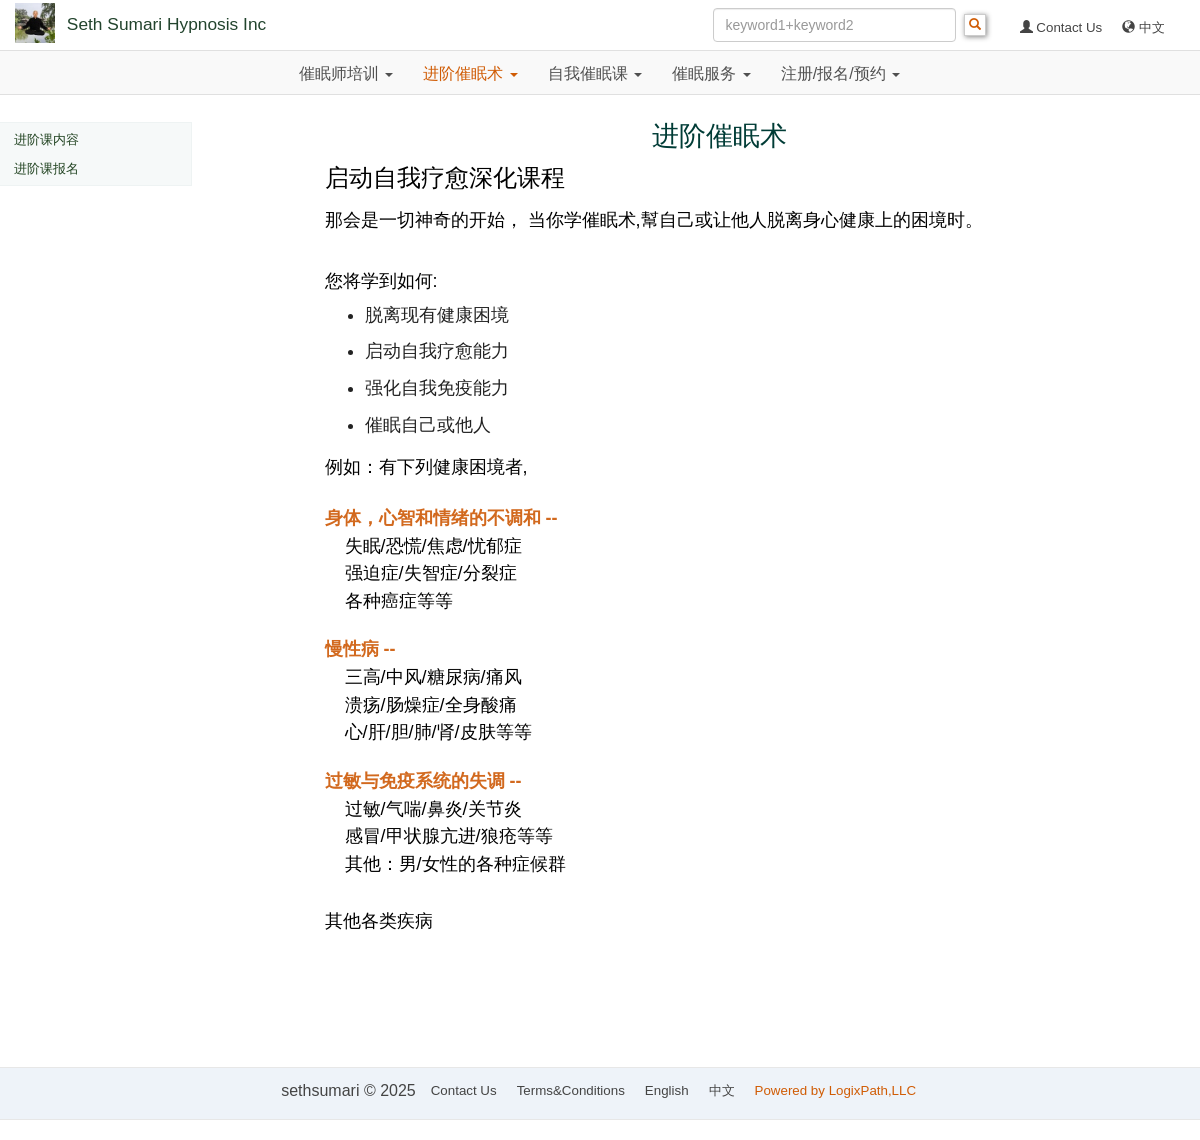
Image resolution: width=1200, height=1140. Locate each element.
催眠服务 (711, 73)
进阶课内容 (46, 139)
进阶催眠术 (470, 73)
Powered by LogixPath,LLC (837, 1090)
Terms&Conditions (571, 1090)
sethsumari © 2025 (348, 1090)
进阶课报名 (46, 168)
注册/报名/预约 (840, 73)
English (667, 1090)
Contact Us (1061, 27)
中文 (1143, 27)
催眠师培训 (346, 73)
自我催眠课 (595, 73)
